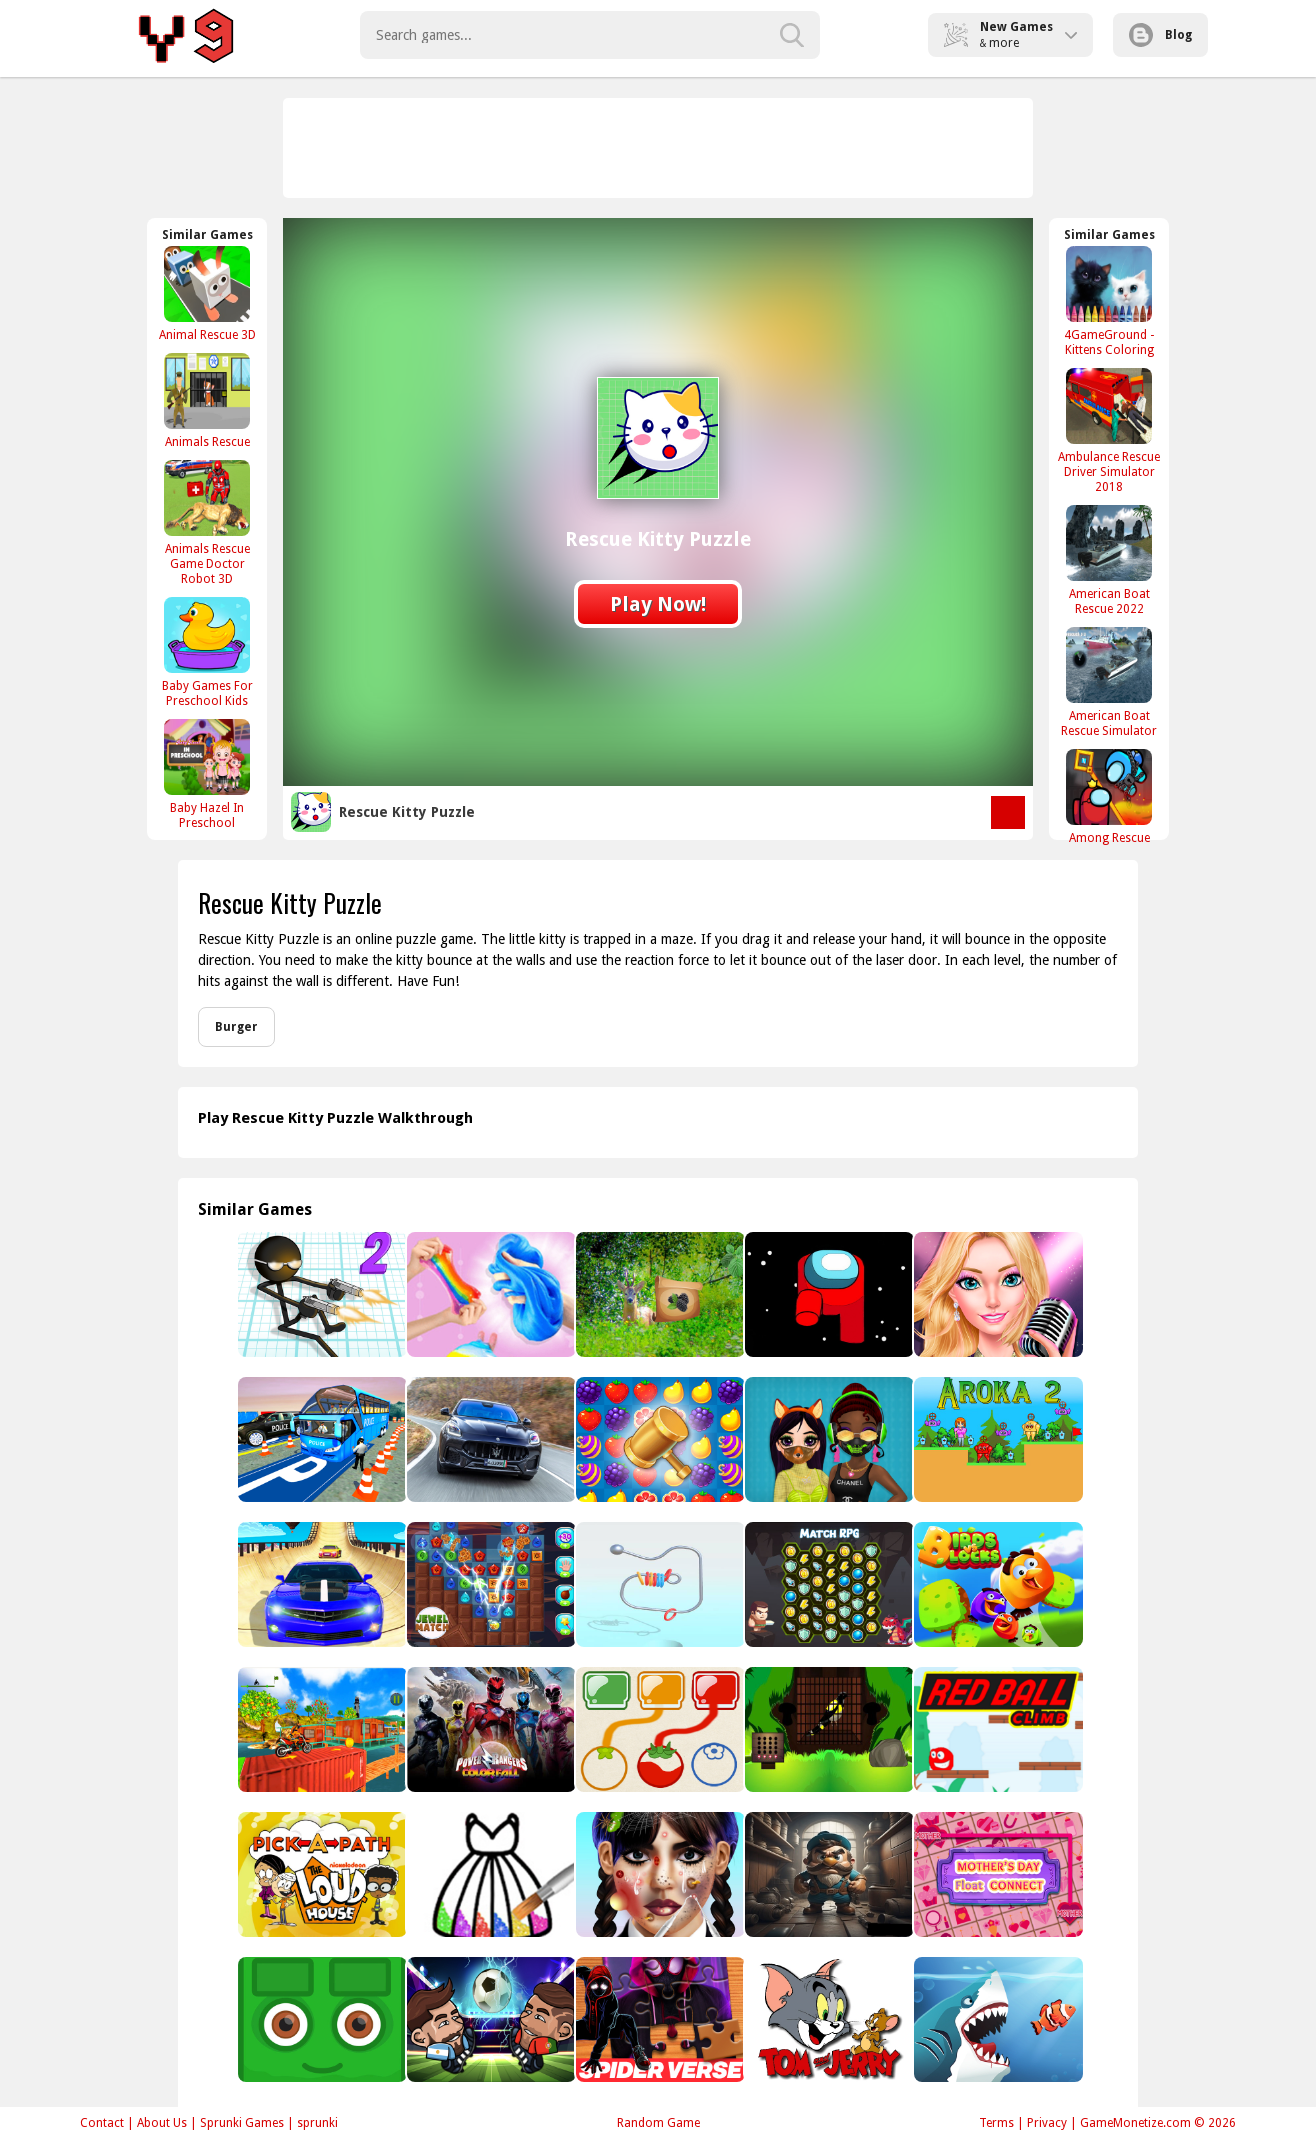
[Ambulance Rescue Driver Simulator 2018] (1109, 430)
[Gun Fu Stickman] (320, 1294)
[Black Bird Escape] (827, 1729)
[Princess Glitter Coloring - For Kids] (489, 1874)
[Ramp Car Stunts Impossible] (320, 1584)
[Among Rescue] (1109, 796)
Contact (102, 2123)
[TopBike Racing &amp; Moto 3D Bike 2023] (320, 1729)
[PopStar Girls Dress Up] (996, 1294)
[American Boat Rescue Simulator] (1109, 682)
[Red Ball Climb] (996, 1729)
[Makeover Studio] (658, 1874)
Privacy (1047, 2123)
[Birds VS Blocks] (996, 1584)
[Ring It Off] (658, 1584)
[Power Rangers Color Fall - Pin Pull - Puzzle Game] (489, 1729)
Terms (996, 2123)
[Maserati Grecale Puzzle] (489, 1439)
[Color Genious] (658, 1729)
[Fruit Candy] (658, 1439)
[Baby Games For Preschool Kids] (207, 652)
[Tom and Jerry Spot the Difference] (827, 2019)
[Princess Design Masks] (827, 1439)
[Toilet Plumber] (827, 1874)
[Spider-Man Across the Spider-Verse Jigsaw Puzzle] (658, 2019)
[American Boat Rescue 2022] (1109, 560)
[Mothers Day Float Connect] (996, 1874)
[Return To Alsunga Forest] (658, 1294)
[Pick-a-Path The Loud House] (320, 1874)
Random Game (658, 2123)
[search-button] (792, 35)
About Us (162, 2123)
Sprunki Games (242, 2123)
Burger (236, 1027)
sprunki (317, 2123)
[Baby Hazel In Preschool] (207, 774)
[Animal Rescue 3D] (207, 293)
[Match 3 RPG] (827, 1584)
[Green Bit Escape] (320, 2019)
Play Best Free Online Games (189, 35)
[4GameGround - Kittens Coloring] (1109, 301)
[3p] (320, 1439)
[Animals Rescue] (207, 400)
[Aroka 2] (996, 1439)
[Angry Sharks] (996, 2019)
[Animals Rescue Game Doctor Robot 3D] (207, 522)
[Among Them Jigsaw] (827, 1294)
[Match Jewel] (489, 1584)
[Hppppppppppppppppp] (489, 2019)
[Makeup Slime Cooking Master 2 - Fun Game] (489, 1294)
